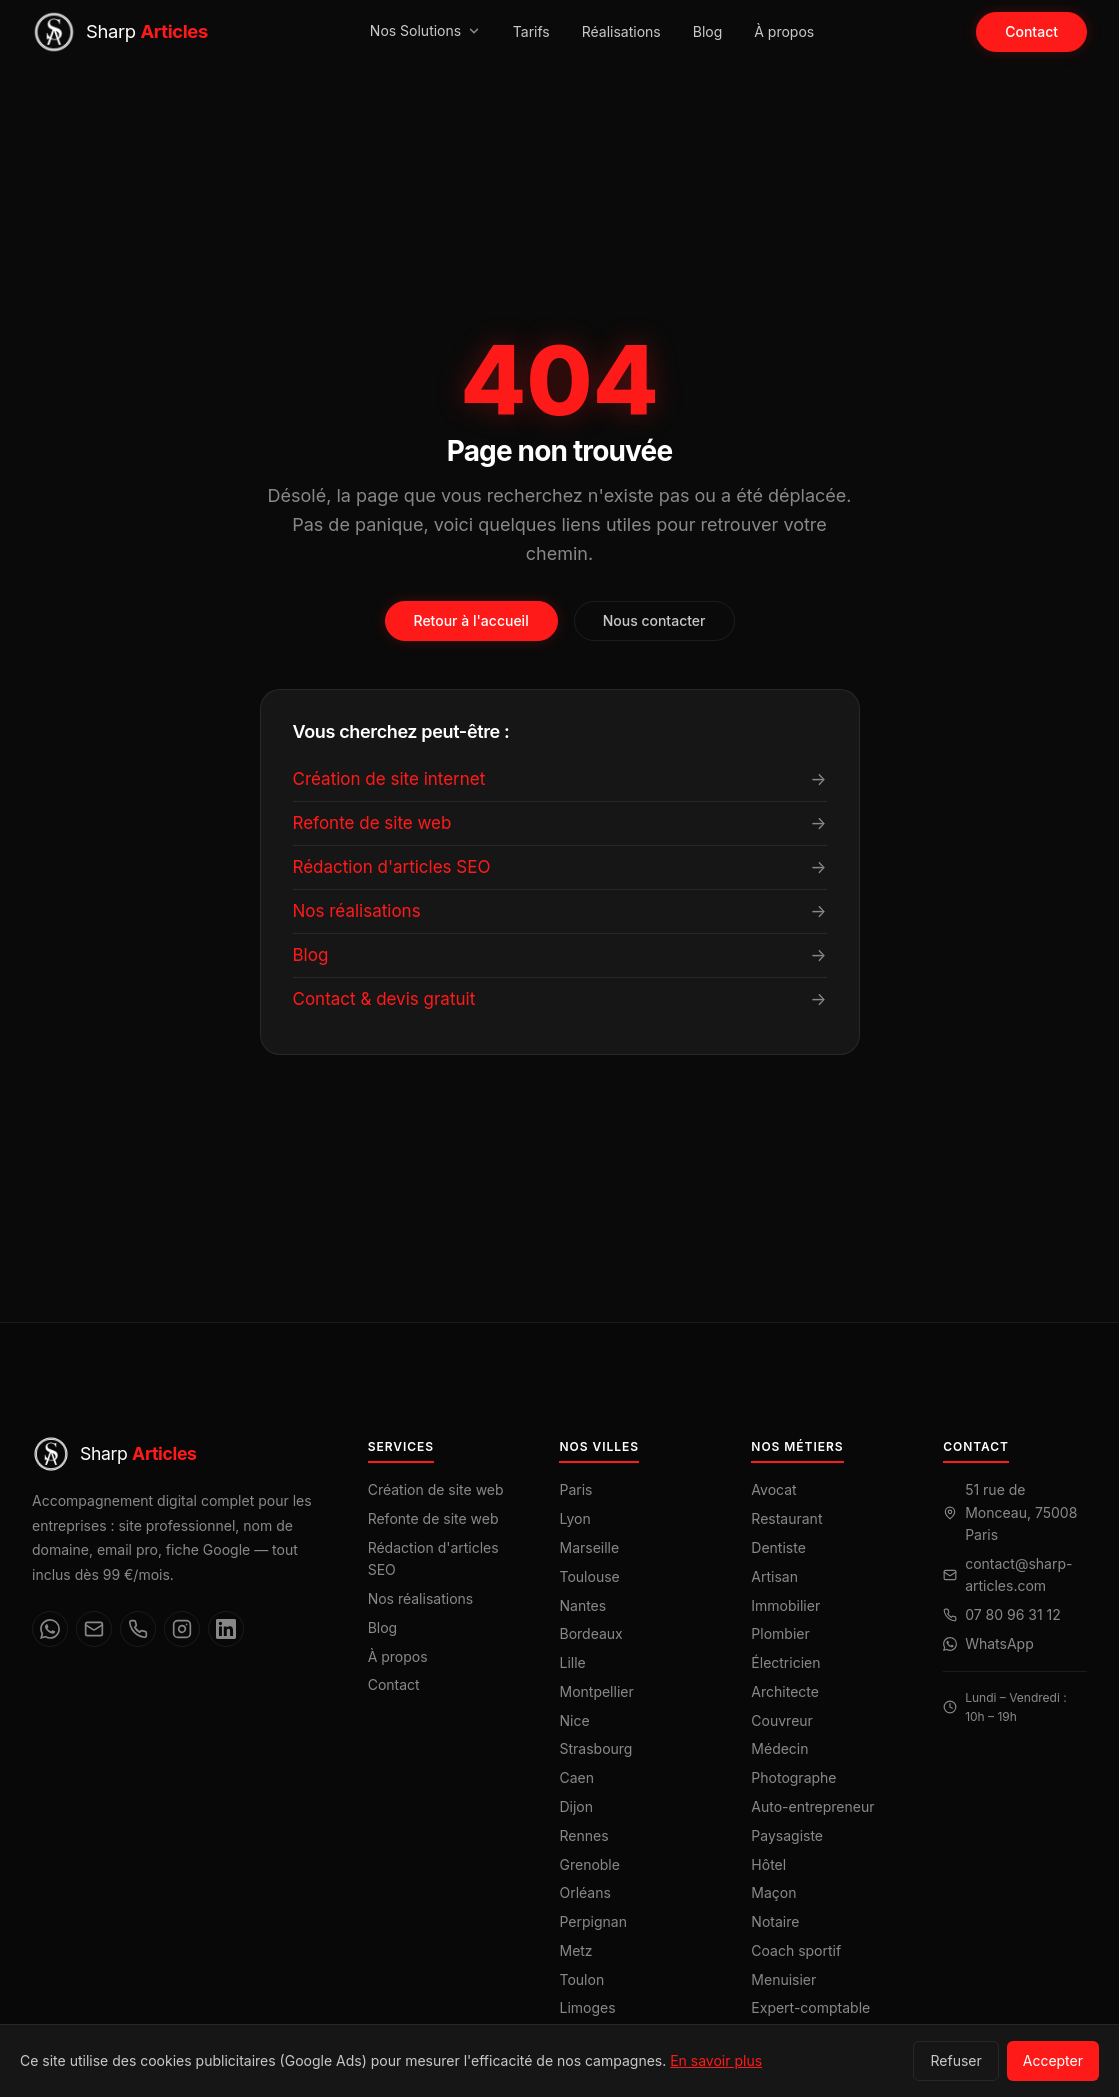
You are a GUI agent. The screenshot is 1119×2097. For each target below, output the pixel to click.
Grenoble (589, 1864)
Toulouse (589, 1576)
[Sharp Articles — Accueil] (120, 32)
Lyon (574, 1518)
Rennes (583, 1835)
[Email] (94, 1629)
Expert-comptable (810, 2007)
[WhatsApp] (50, 1629)
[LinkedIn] (226, 1629)
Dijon (576, 1806)
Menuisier (783, 1979)
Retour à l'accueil (471, 620)
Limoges (587, 2007)
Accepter (1053, 2060)
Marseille (589, 1547)
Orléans (584, 1892)
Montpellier (596, 1691)
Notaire (775, 1921)
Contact (1031, 31)
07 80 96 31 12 (1013, 1614)
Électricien (785, 1662)
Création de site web (436, 1489)
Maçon (773, 1892)
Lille (572, 1662)
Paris (575, 1489)
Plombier (780, 1633)
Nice (574, 1720)
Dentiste (778, 1547)
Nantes (582, 1605)
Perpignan (592, 1921)
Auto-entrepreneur (812, 1806)
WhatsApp (999, 1643)
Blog (708, 31)
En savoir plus (716, 2060)
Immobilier (785, 1605)
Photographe (793, 1777)
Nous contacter (654, 620)
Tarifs (531, 31)
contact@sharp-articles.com (1018, 1574)
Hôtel (768, 1864)
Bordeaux (590, 1633)
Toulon (581, 1979)
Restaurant (786, 1518)
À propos (784, 31)
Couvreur (782, 1720)
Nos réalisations (421, 1598)
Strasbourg (595, 1748)
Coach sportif (796, 1950)
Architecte (785, 1691)
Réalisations (621, 31)
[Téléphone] (138, 1629)
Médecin (779, 1748)
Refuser (955, 2060)
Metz (575, 1950)
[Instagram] (182, 1629)
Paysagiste (787, 1835)
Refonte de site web (433, 1518)
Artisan (774, 1576)
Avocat (773, 1489)
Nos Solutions (425, 30)
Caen (576, 1777)
